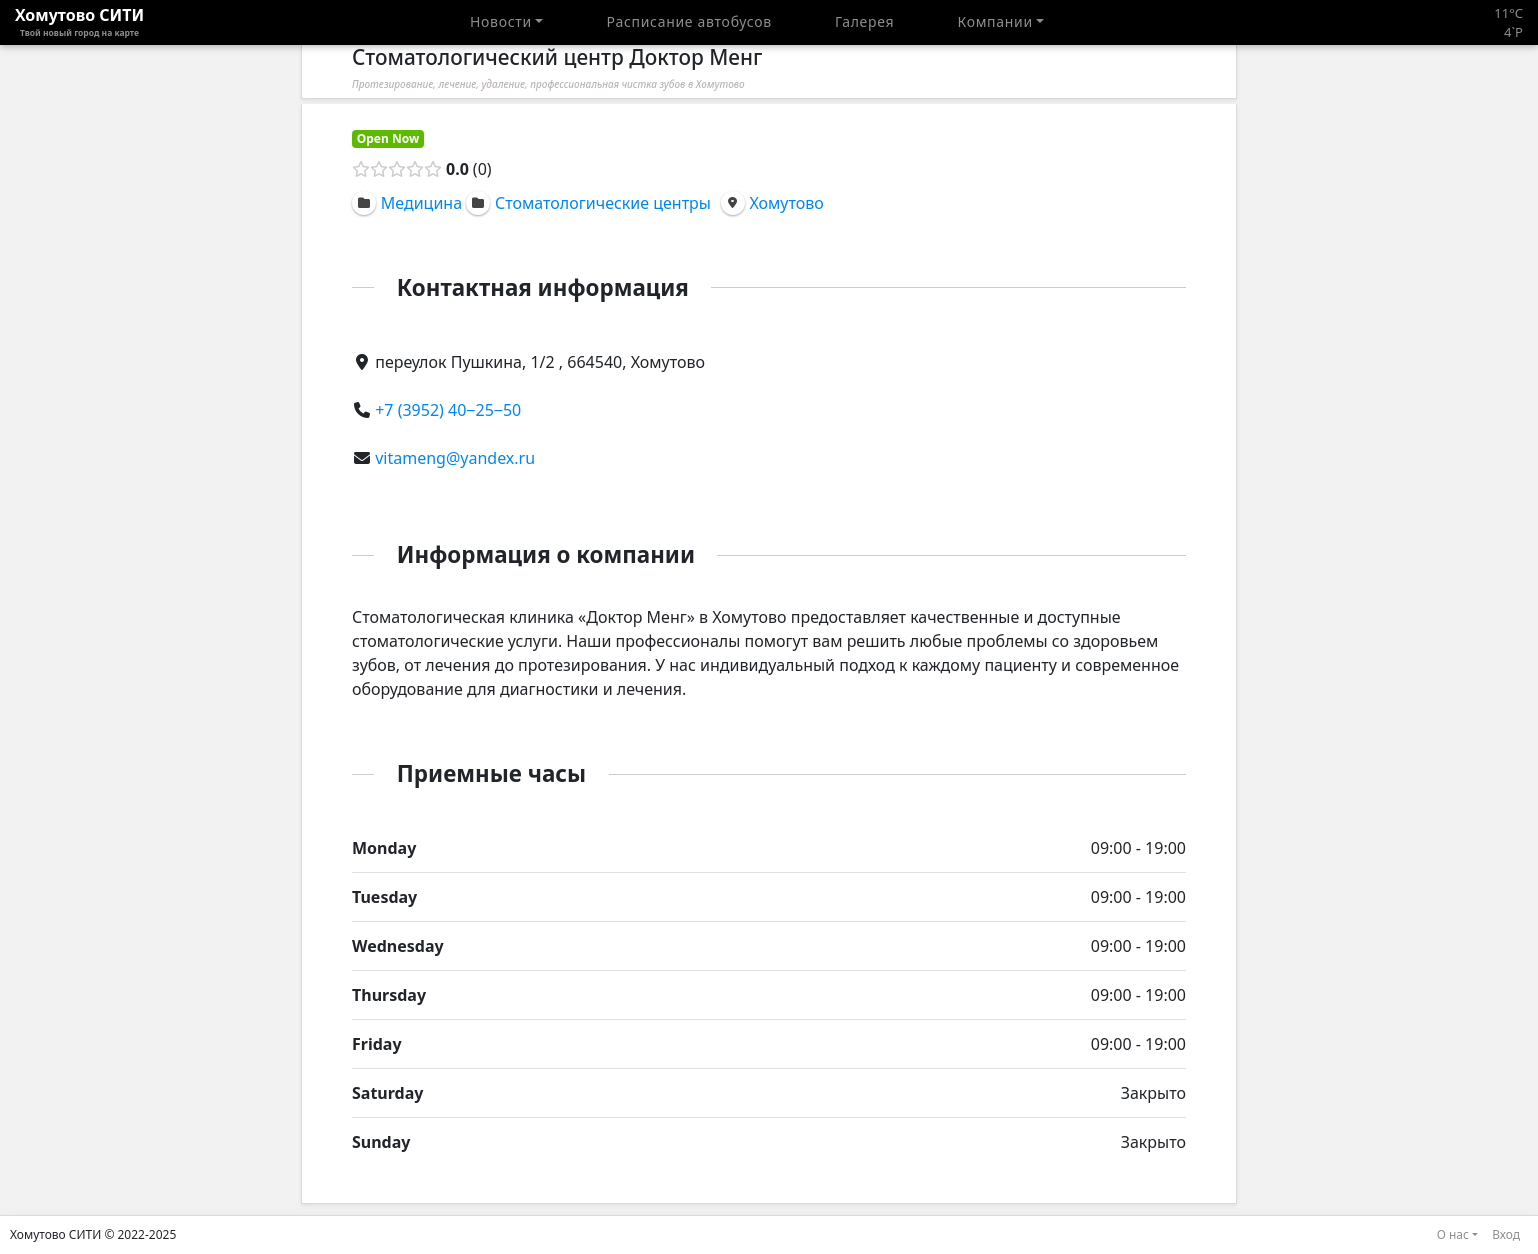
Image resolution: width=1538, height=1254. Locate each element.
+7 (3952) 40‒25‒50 (448, 410)
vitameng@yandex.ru (455, 458)
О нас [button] (1453, 1234)
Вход (1506, 1234)
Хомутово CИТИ (79, 22)
